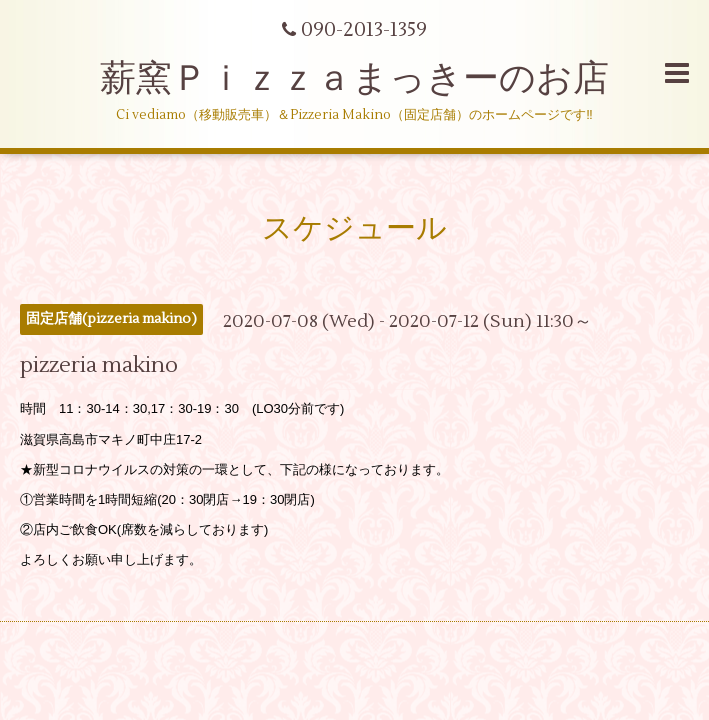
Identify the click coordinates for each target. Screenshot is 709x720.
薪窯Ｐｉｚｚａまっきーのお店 (372, 79)
